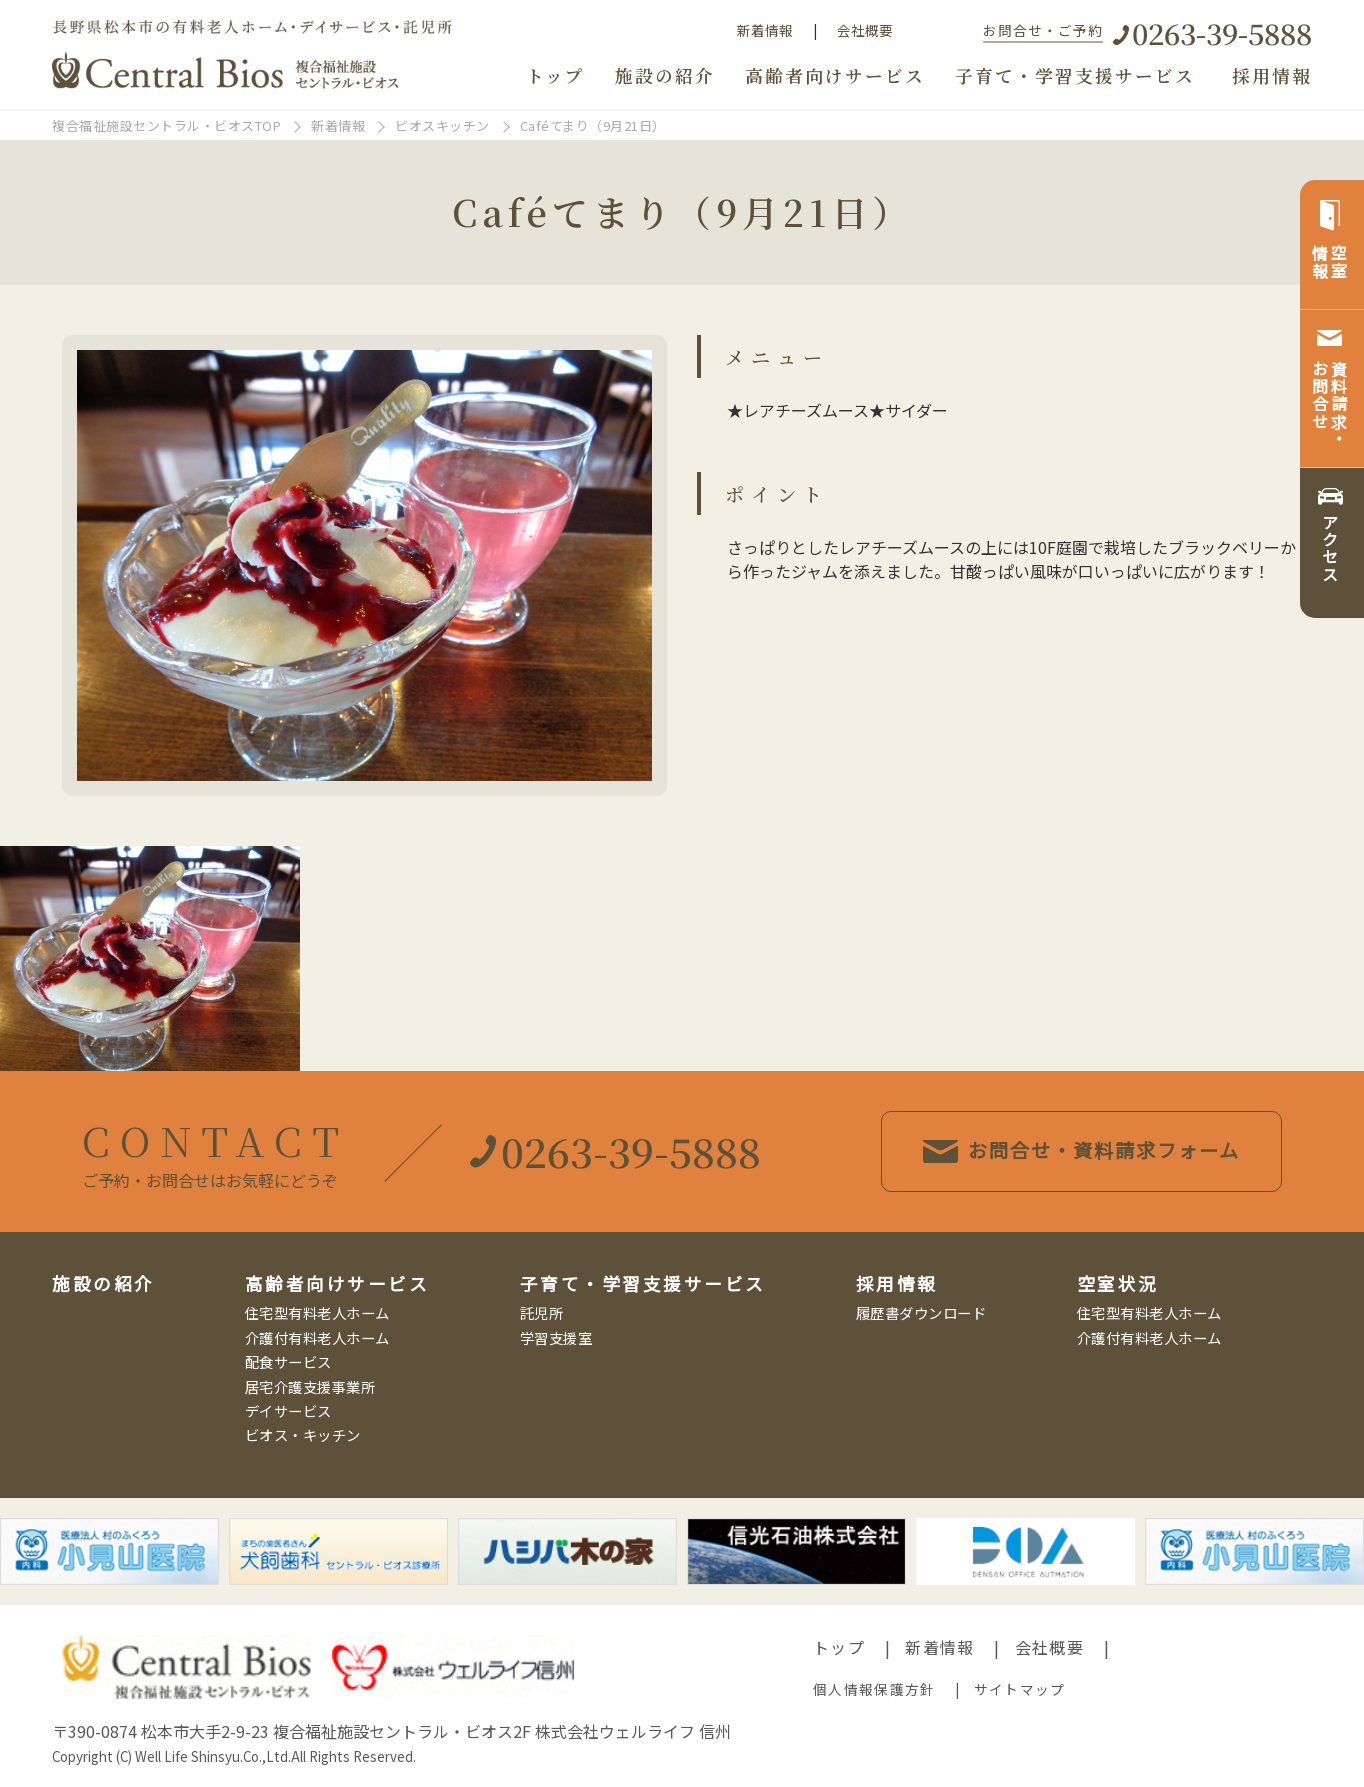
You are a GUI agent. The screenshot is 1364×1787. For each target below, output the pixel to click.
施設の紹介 (665, 75)
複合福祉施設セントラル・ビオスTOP (166, 125)
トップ (555, 75)
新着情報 (765, 30)
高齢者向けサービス (835, 75)
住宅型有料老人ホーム (317, 1312)
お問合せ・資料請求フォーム (1082, 1150)
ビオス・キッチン (303, 1434)
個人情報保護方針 (874, 1689)
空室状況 (1118, 1283)
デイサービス (288, 1410)
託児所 (542, 1312)
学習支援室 (556, 1337)
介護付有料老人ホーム (317, 1337)
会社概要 (865, 30)
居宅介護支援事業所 (310, 1386)
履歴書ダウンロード (921, 1312)
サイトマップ (1020, 1689)
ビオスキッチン (442, 125)
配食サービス (288, 1361)
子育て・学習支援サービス (1075, 75)
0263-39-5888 (1222, 32)
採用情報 (1272, 75)
